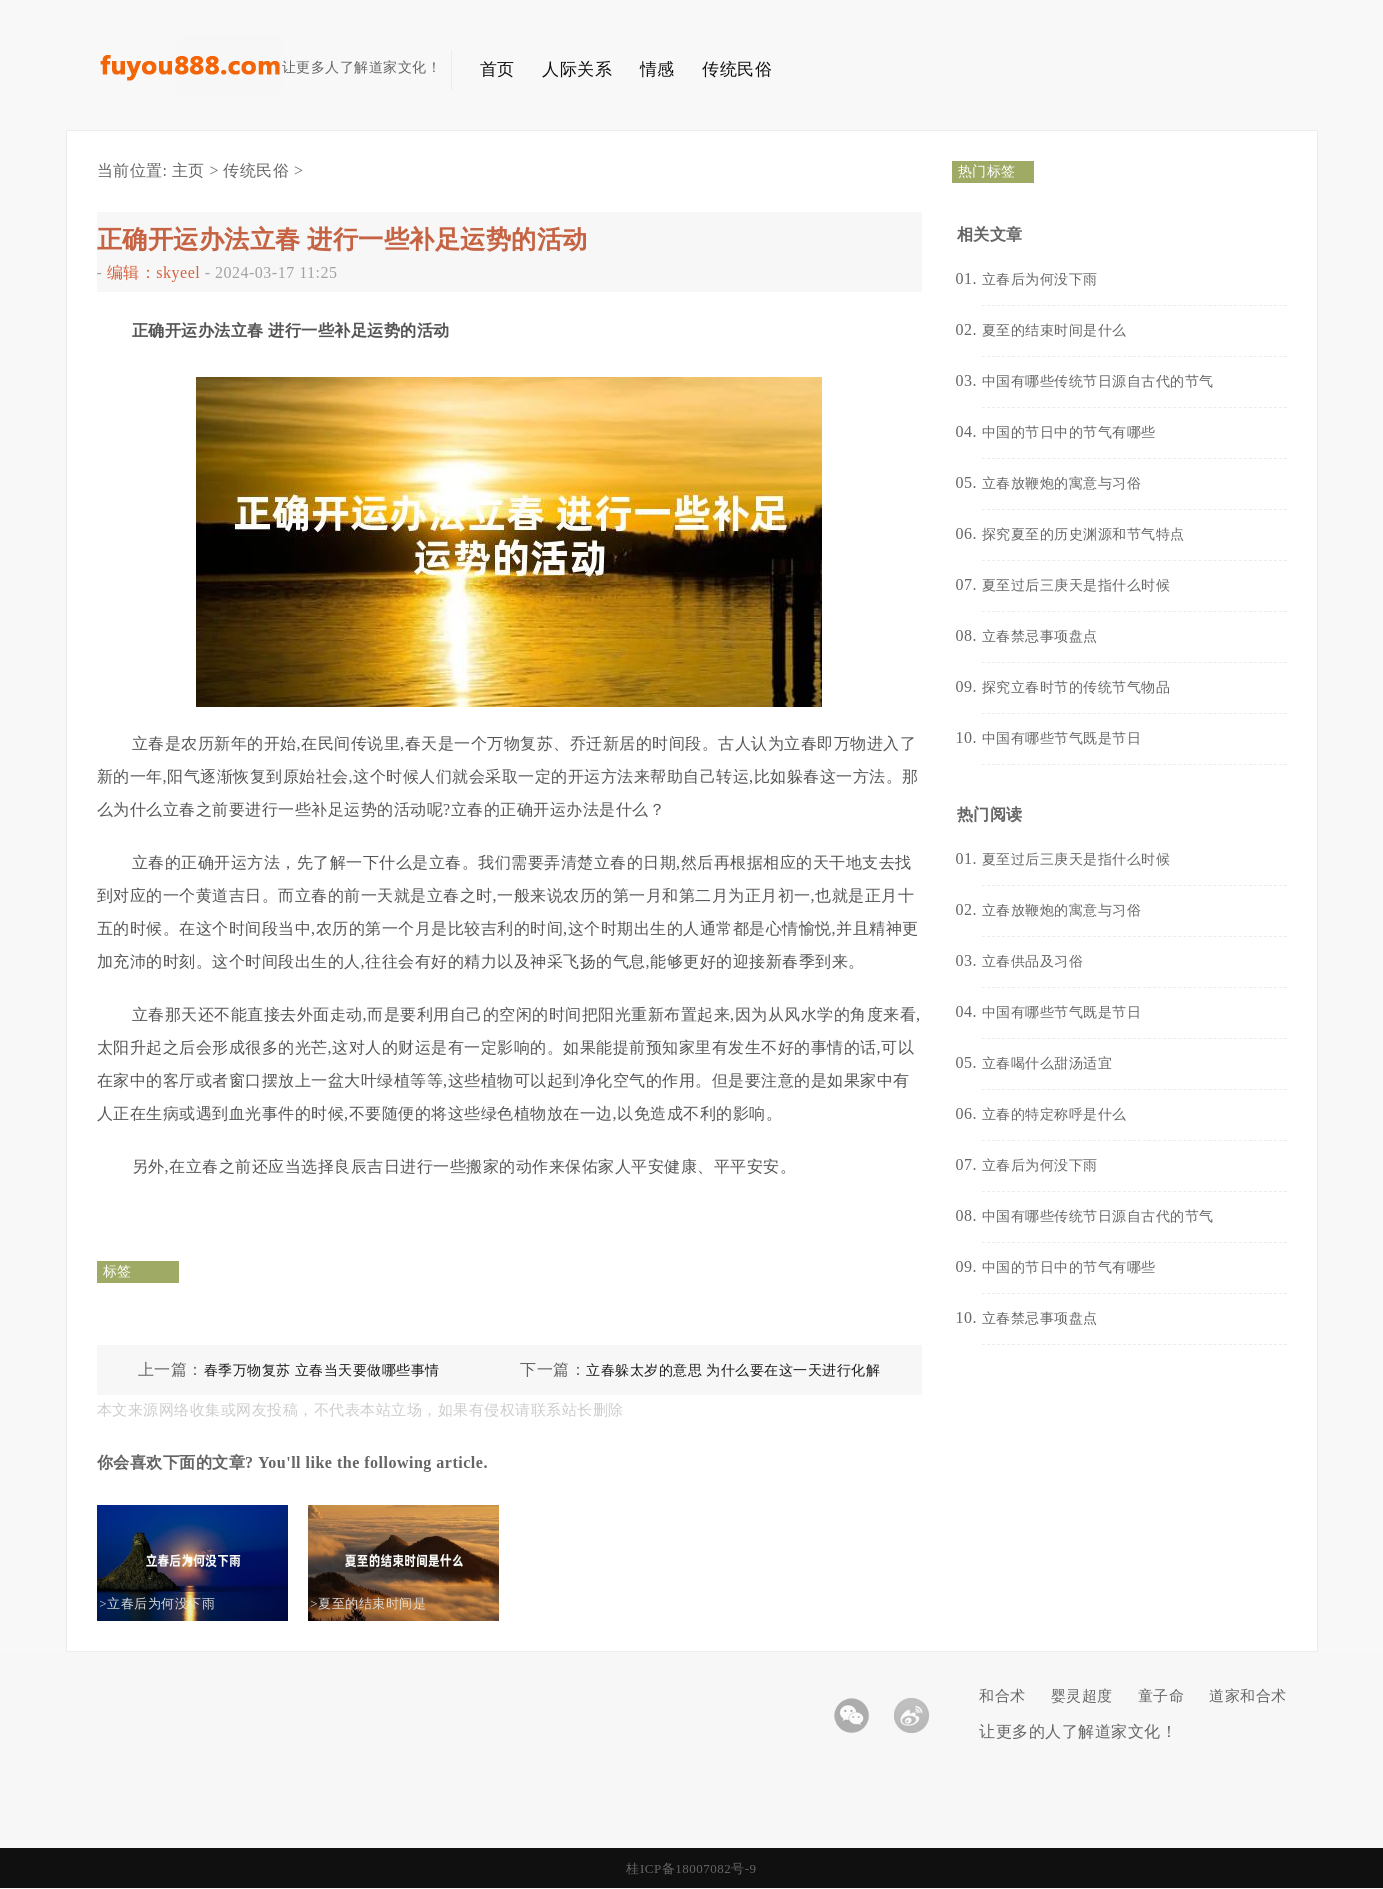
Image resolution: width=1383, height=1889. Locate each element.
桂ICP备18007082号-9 (691, 1868)
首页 (497, 69)
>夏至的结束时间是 (386, 1603)
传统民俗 (737, 69)
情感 (657, 69)
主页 (188, 170)
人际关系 (577, 69)
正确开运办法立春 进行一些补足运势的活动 (342, 239)
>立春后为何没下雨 (175, 1603)
